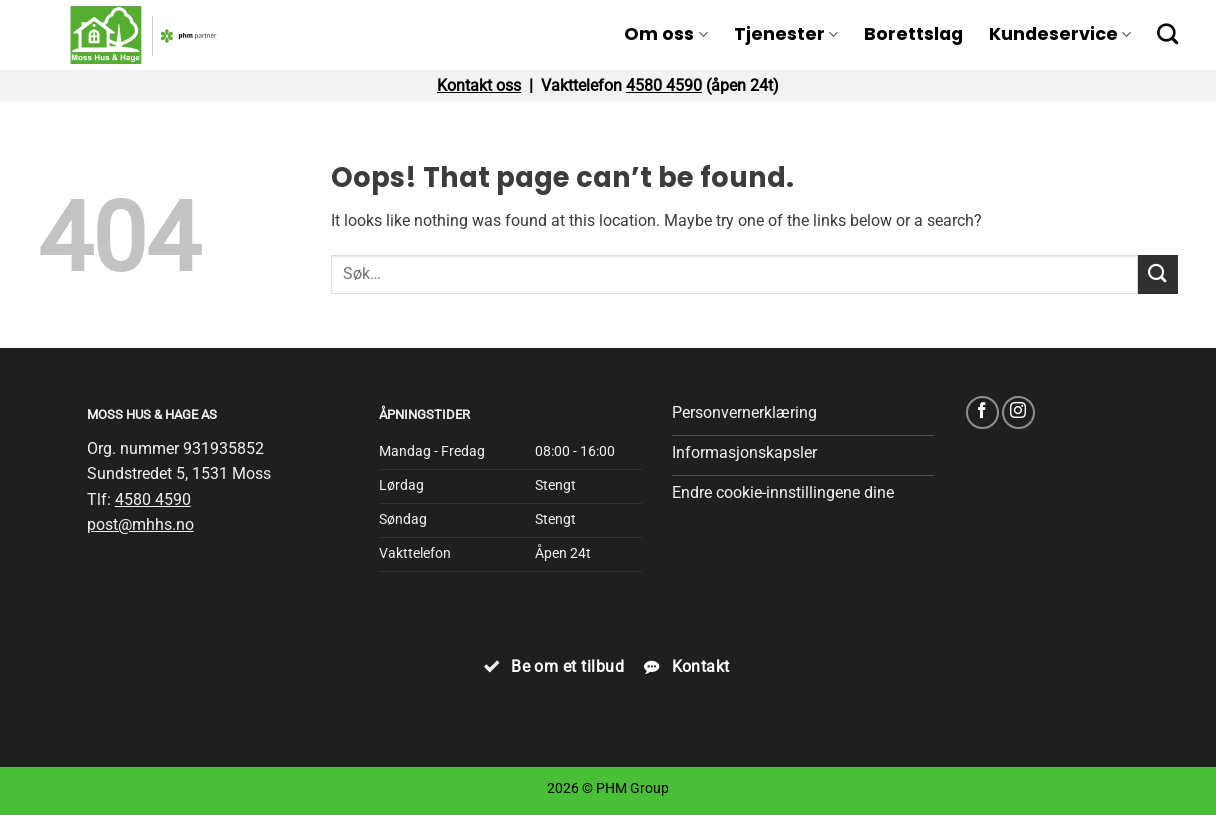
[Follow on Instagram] (1018, 412)
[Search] (1167, 33)
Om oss (665, 34)
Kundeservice (1060, 34)
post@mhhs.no (140, 524)
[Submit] (1158, 274)
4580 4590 (664, 85)
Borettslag (913, 34)
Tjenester (786, 34)
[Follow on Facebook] (982, 412)
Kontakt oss (479, 85)
